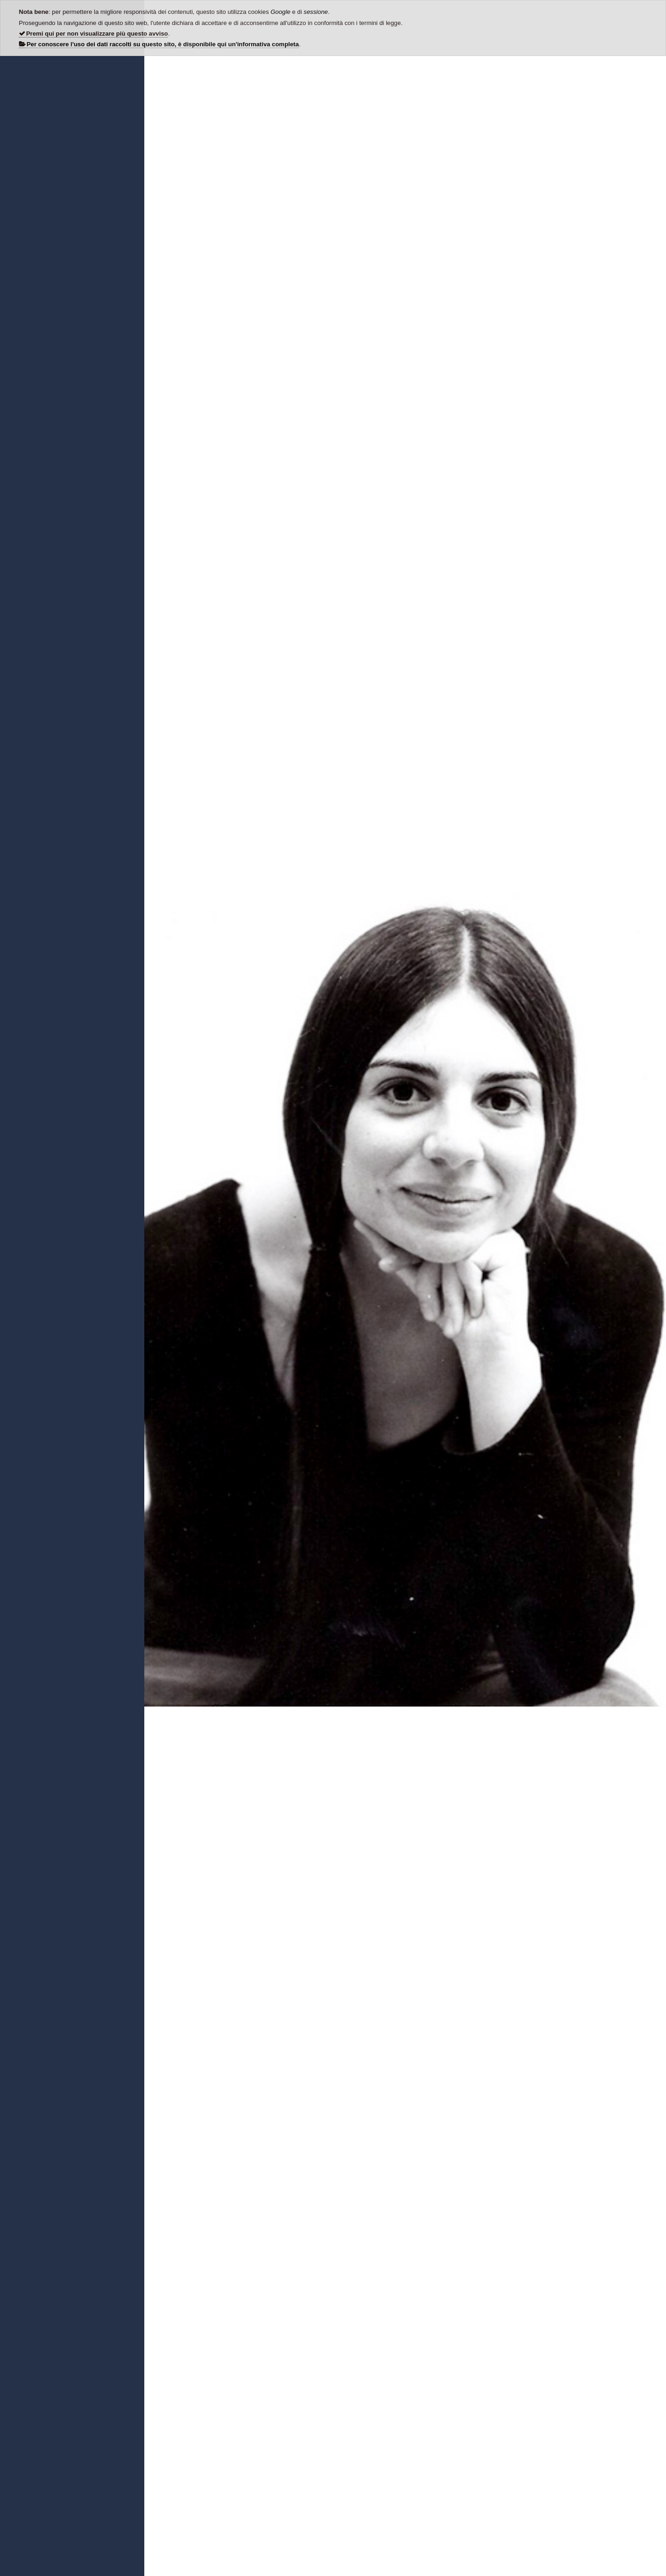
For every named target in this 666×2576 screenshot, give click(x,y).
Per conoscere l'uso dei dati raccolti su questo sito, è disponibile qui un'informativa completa (162, 44)
